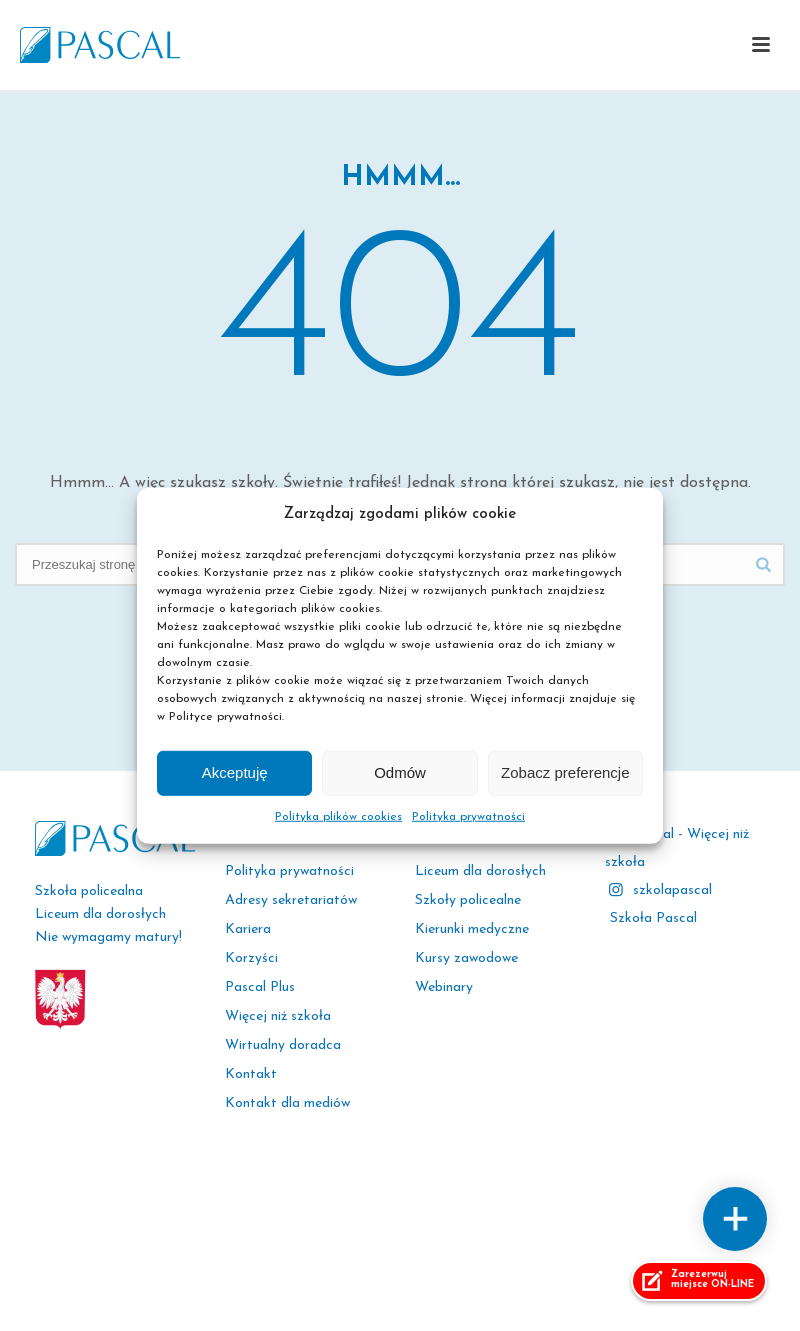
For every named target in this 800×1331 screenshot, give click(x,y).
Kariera (248, 929)
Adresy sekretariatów (291, 900)
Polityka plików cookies (338, 817)
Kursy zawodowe (466, 958)
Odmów (400, 772)
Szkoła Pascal (653, 918)
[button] (761, 46)
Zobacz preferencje (565, 772)
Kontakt (251, 1074)
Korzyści (251, 958)
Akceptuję (235, 772)
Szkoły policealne (468, 900)
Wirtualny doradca (283, 1045)
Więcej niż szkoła (278, 1016)
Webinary (444, 987)
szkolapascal (672, 890)
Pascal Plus (260, 987)
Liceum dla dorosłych (480, 871)
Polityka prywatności (468, 817)
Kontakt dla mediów (287, 1103)
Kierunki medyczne (472, 929)
